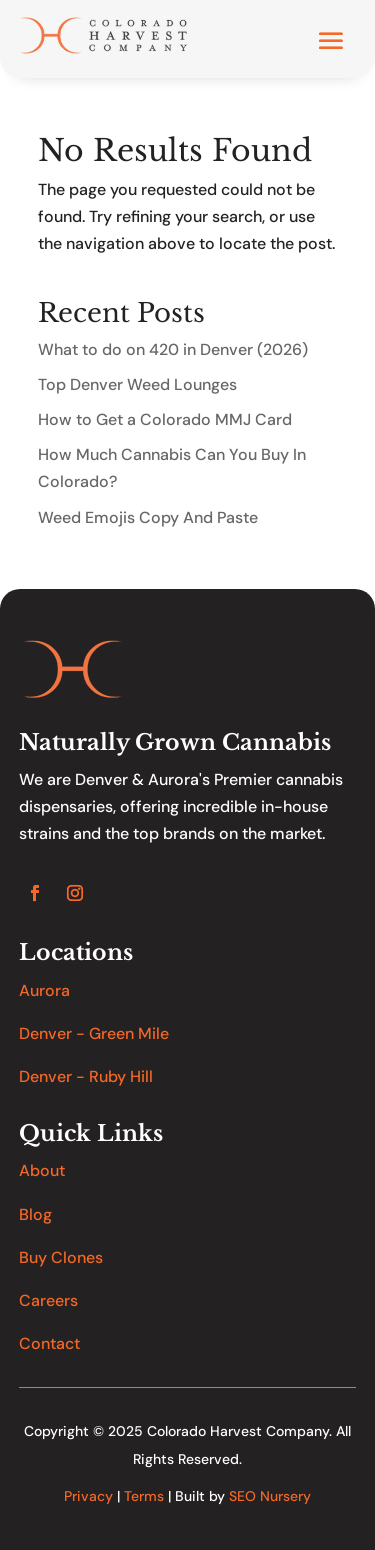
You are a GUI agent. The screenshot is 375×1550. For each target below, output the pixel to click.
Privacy (88, 1496)
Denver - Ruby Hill (86, 1076)
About (42, 1170)
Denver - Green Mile (94, 1033)
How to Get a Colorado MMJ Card (165, 419)
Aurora (44, 990)
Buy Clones (61, 1257)
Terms (144, 1496)
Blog (35, 1214)
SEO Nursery (270, 1496)
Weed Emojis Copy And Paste (148, 517)
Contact (49, 1343)
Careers (48, 1300)
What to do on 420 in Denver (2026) (173, 349)
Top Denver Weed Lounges (137, 384)
